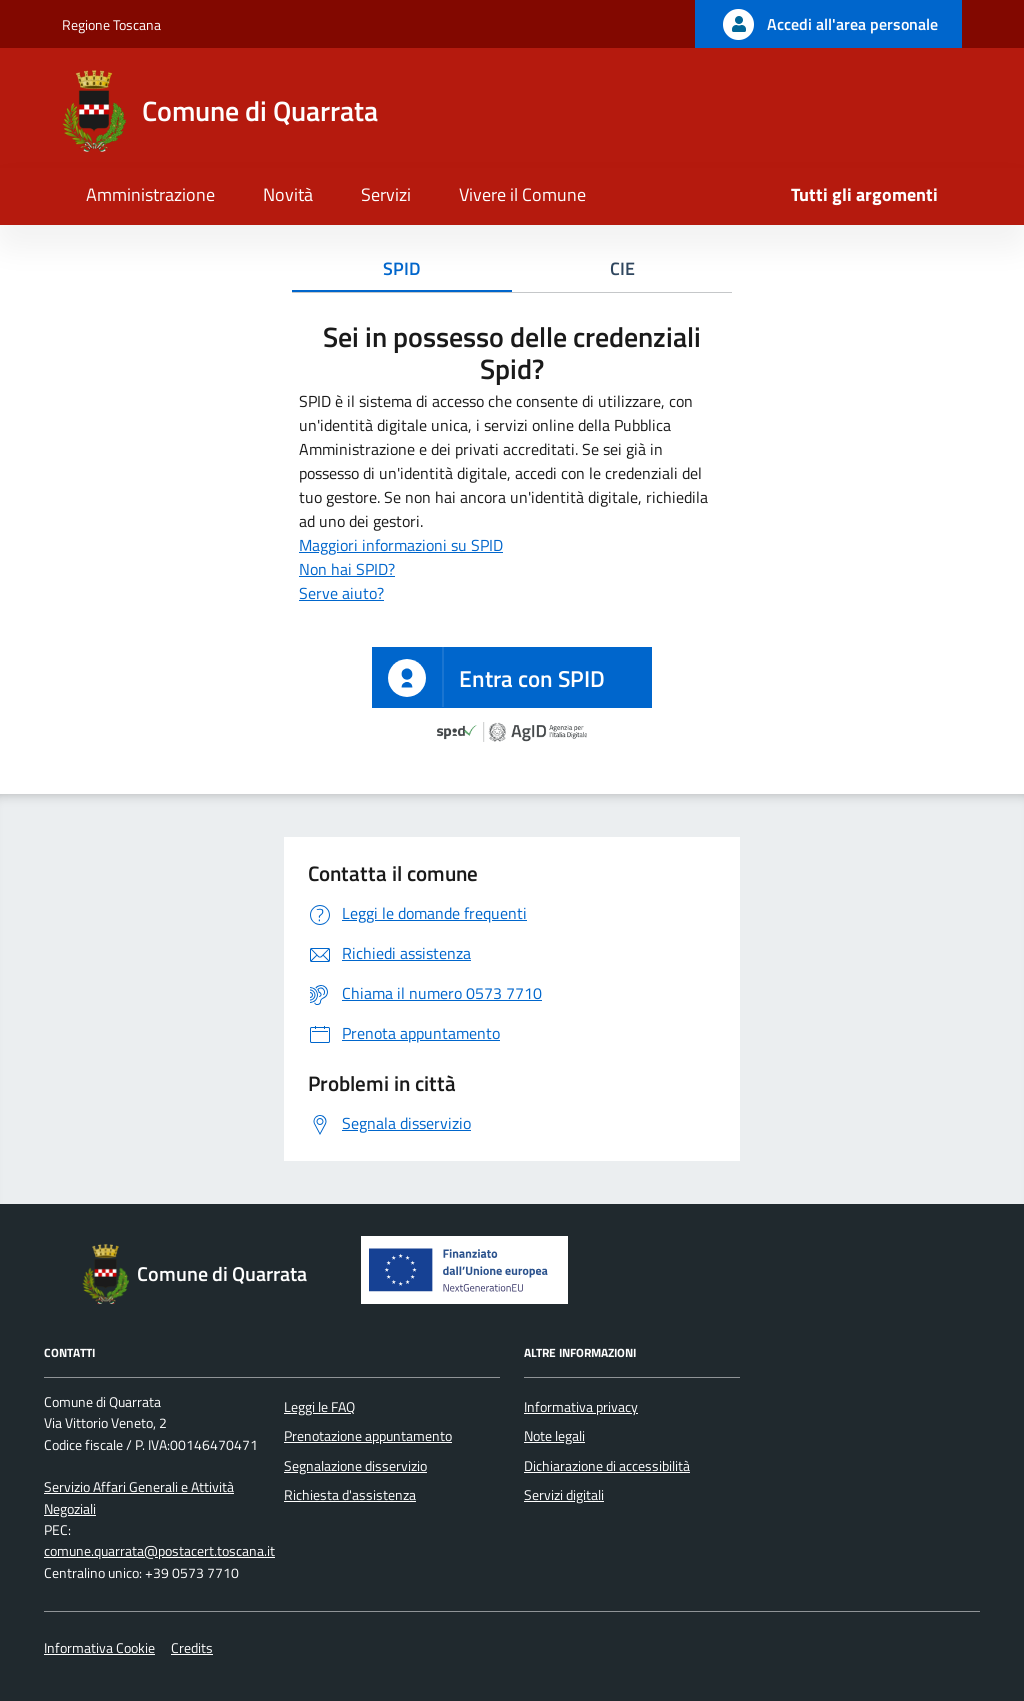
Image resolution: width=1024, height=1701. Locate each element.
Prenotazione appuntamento (368, 1436)
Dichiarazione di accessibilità (607, 1466)
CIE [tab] (622, 268)
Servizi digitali (564, 1495)
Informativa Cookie (99, 1648)
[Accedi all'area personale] (828, 24)
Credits (192, 1648)
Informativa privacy (581, 1407)
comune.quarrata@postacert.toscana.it (159, 1551)
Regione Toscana (111, 24)
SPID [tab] (402, 268)
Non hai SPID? (347, 569)
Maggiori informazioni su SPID (401, 545)
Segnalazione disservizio (355, 1466)
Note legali (554, 1436)
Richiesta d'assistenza (350, 1495)
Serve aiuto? (341, 593)
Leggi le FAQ (319, 1407)
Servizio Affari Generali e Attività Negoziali (139, 1497)
